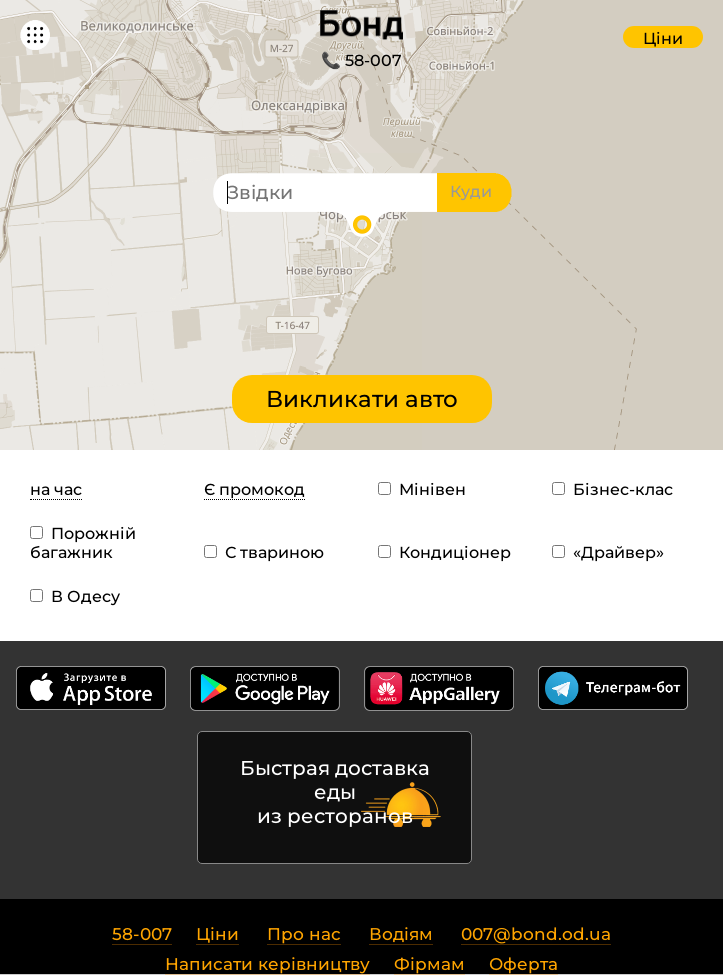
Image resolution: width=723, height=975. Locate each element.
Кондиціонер (444, 552)
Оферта (523, 964)
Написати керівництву (267, 964)
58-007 (142, 934)
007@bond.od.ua (536, 934)
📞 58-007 (361, 60)
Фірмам (429, 964)
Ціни (663, 38)
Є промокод (254, 489)
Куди (471, 191)
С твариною (264, 552)
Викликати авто (362, 399)
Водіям (401, 934)
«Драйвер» (608, 552)
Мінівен (422, 489)
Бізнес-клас (612, 489)
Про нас (304, 934)
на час (56, 489)
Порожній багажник (83, 543)
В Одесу (75, 596)
